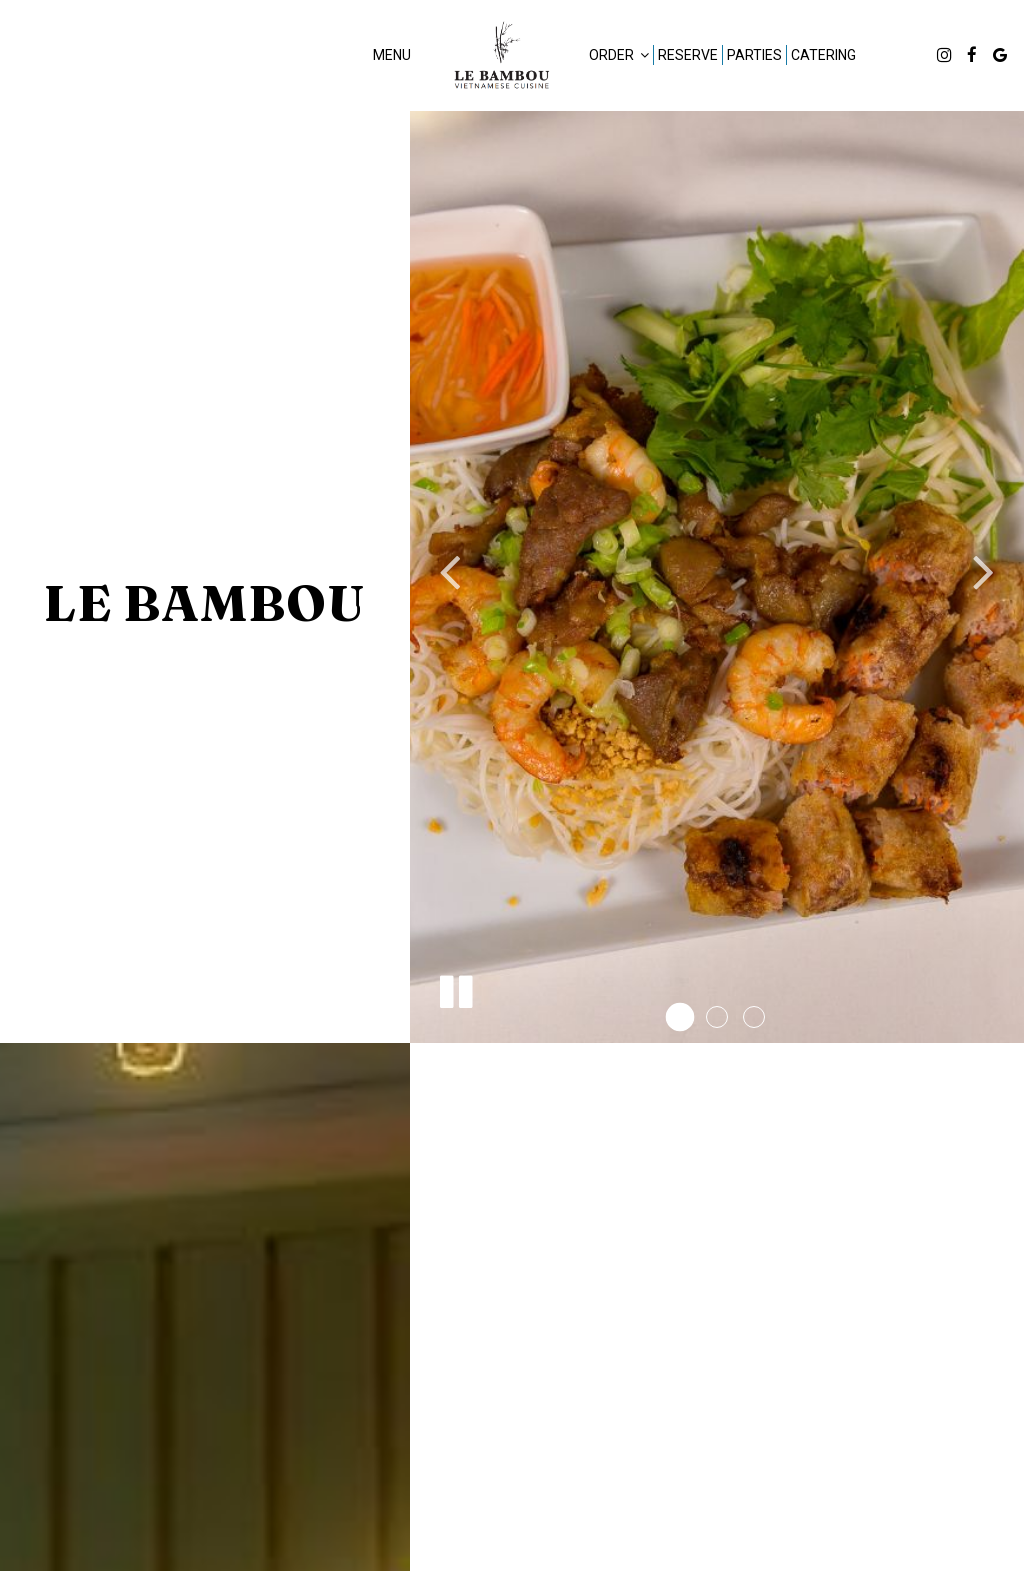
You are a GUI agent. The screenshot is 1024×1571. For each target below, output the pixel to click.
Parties (754, 55)
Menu (392, 55)
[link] (499, 55)
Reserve (688, 55)
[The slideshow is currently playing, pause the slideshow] (455, 988)
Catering (823, 55)
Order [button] (619, 55)
